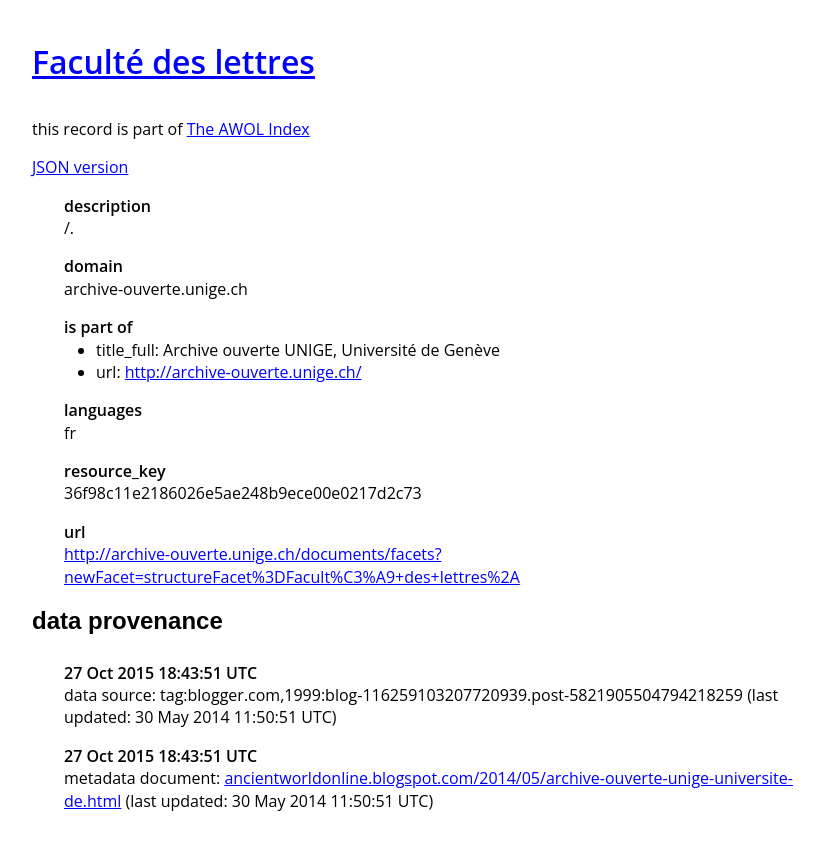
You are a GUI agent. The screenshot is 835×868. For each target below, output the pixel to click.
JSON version (80, 167)
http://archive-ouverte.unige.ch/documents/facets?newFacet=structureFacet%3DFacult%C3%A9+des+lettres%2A (292, 565)
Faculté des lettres (173, 61)
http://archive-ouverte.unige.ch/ (243, 372)
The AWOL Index (248, 129)
